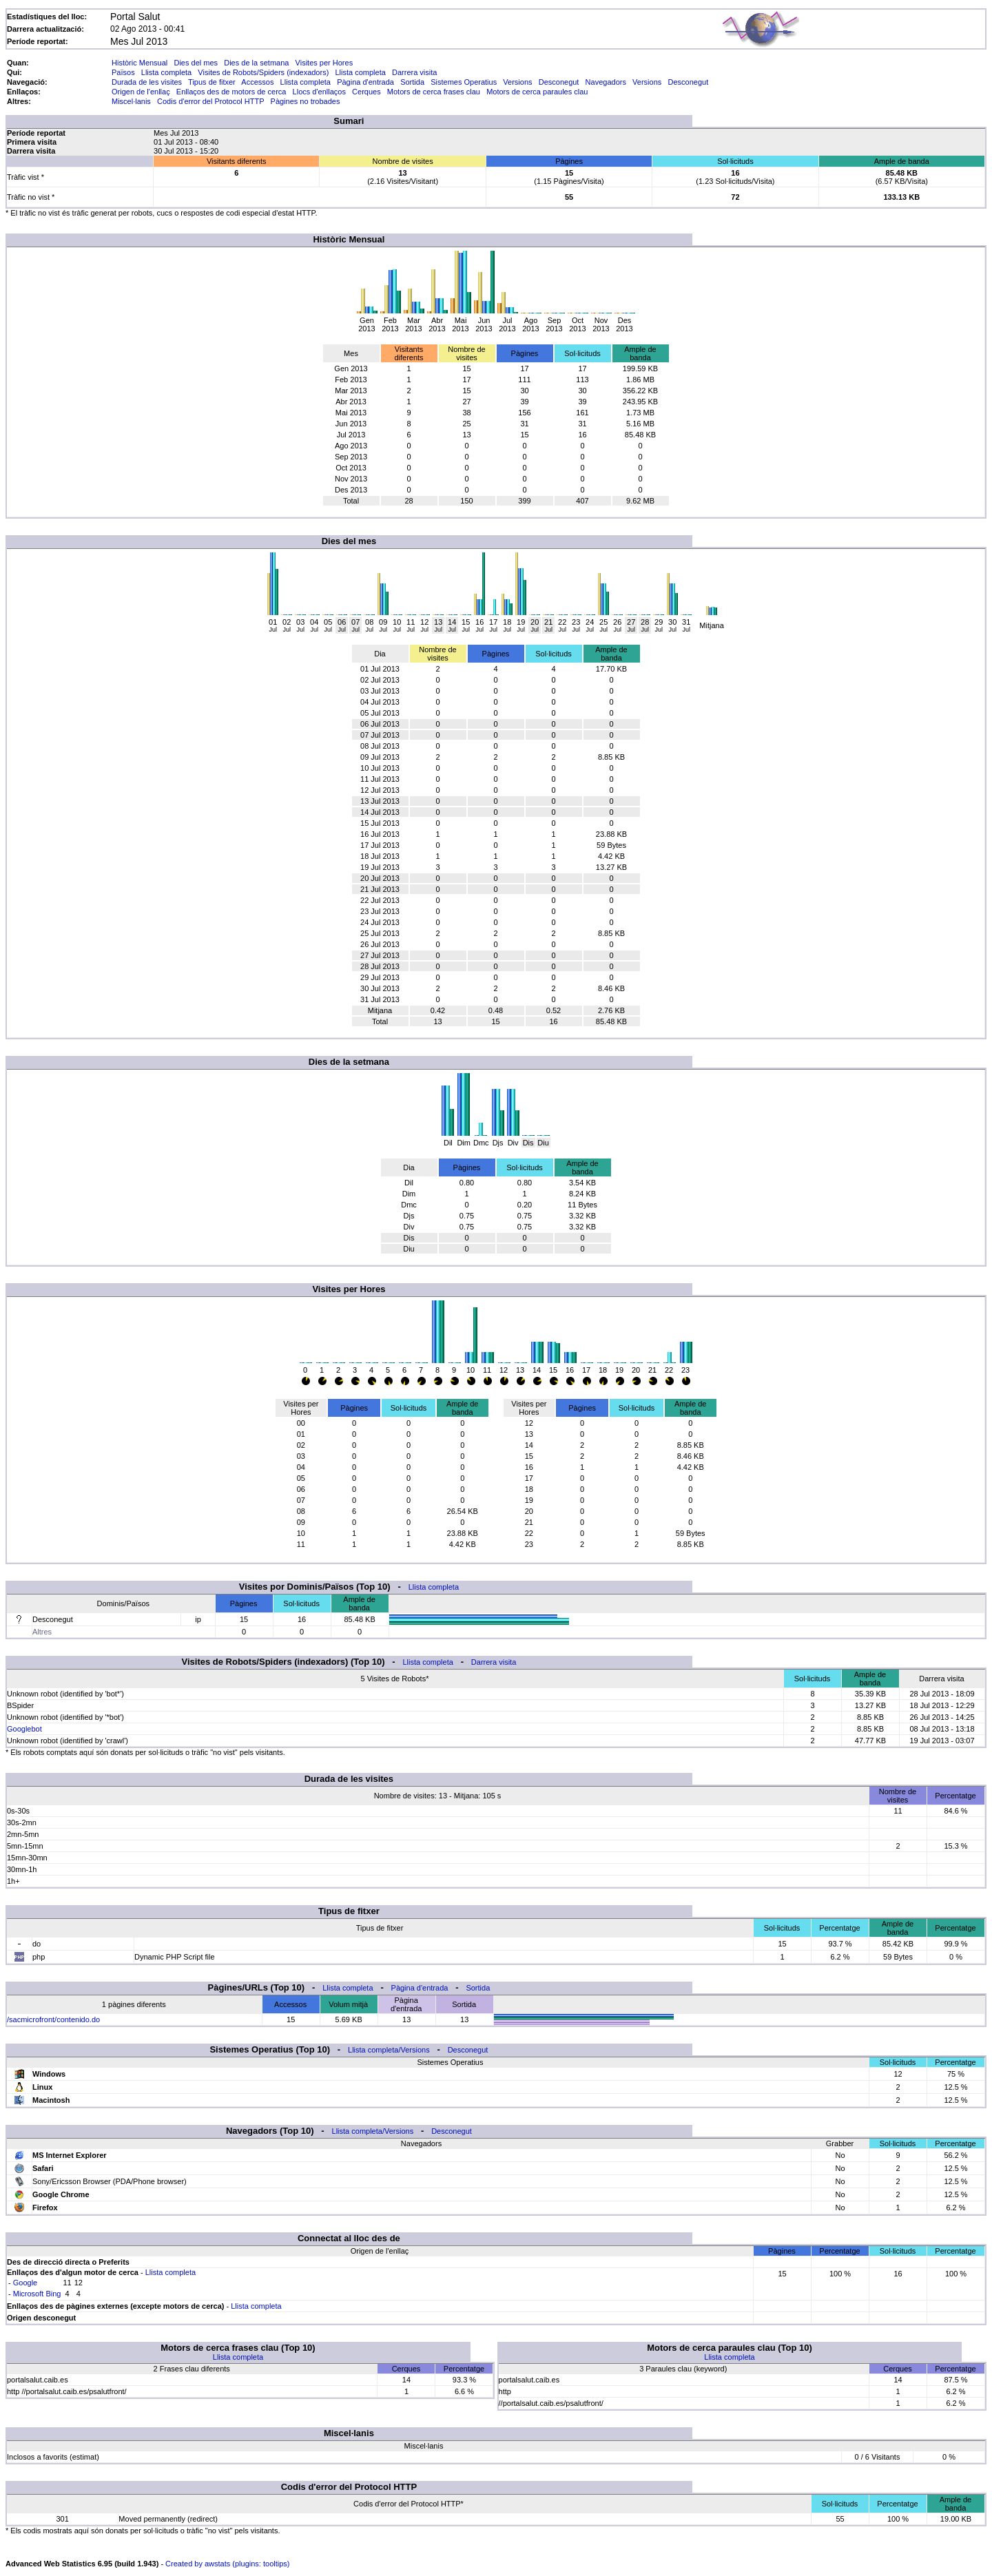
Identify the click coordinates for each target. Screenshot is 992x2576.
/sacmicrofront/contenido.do (53, 2019)
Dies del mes (196, 63)
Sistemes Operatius (464, 82)
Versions (517, 82)
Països (123, 72)
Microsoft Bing (37, 2293)
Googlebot (24, 1729)
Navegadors (606, 82)
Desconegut (559, 82)
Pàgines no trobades (305, 101)
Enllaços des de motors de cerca (231, 91)
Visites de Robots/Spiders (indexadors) (263, 72)
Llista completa (166, 72)
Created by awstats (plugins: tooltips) (227, 2563)
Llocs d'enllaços (319, 91)
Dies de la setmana (256, 63)
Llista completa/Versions (389, 2050)
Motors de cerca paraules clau (537, 91)
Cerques (366, 91)
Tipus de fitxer (212, 82)
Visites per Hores (324, 63)
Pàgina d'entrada (365, 82)
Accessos (257, 82)
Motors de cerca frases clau (433, 91)
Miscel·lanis (131, 101)
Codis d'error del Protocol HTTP (210, 101)
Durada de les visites (147, 82)
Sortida (412, 82)
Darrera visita (414, 72)
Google (25, 2282)
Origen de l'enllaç (141, 91)
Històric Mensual (139, 63)
